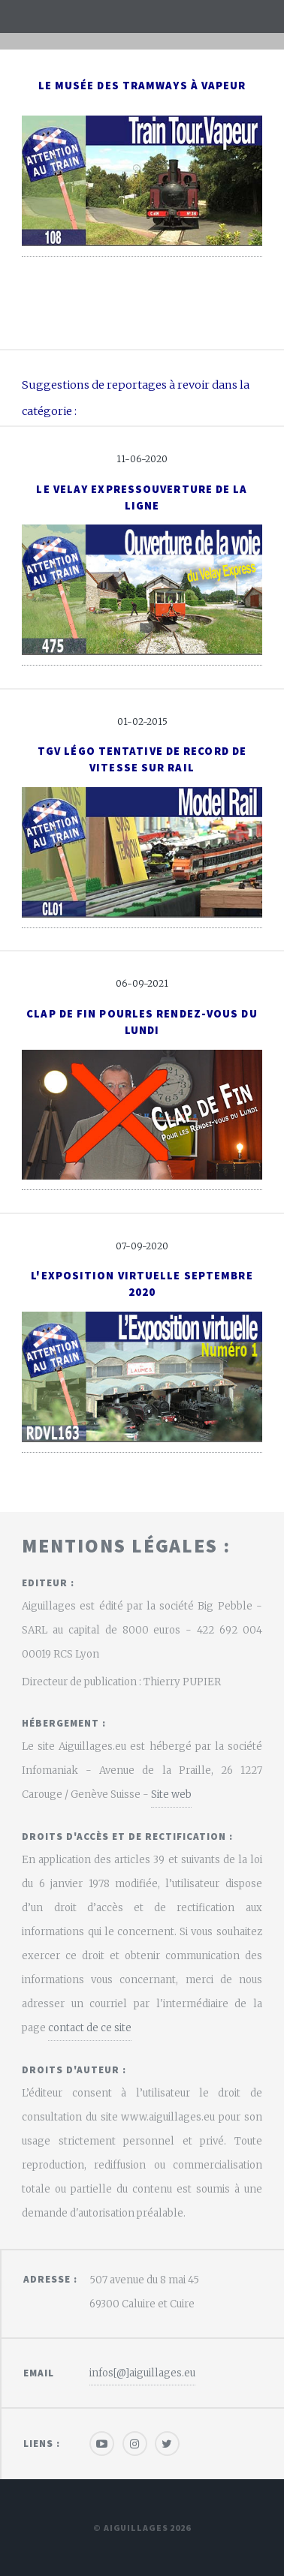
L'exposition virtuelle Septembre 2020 (141, 1284)
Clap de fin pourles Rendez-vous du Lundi (141, 1022)
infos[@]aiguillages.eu (142, 2373)
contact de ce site (89, 2027)
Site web (171, 1794)
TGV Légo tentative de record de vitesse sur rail (142, 759)
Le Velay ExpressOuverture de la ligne (141, 497)
